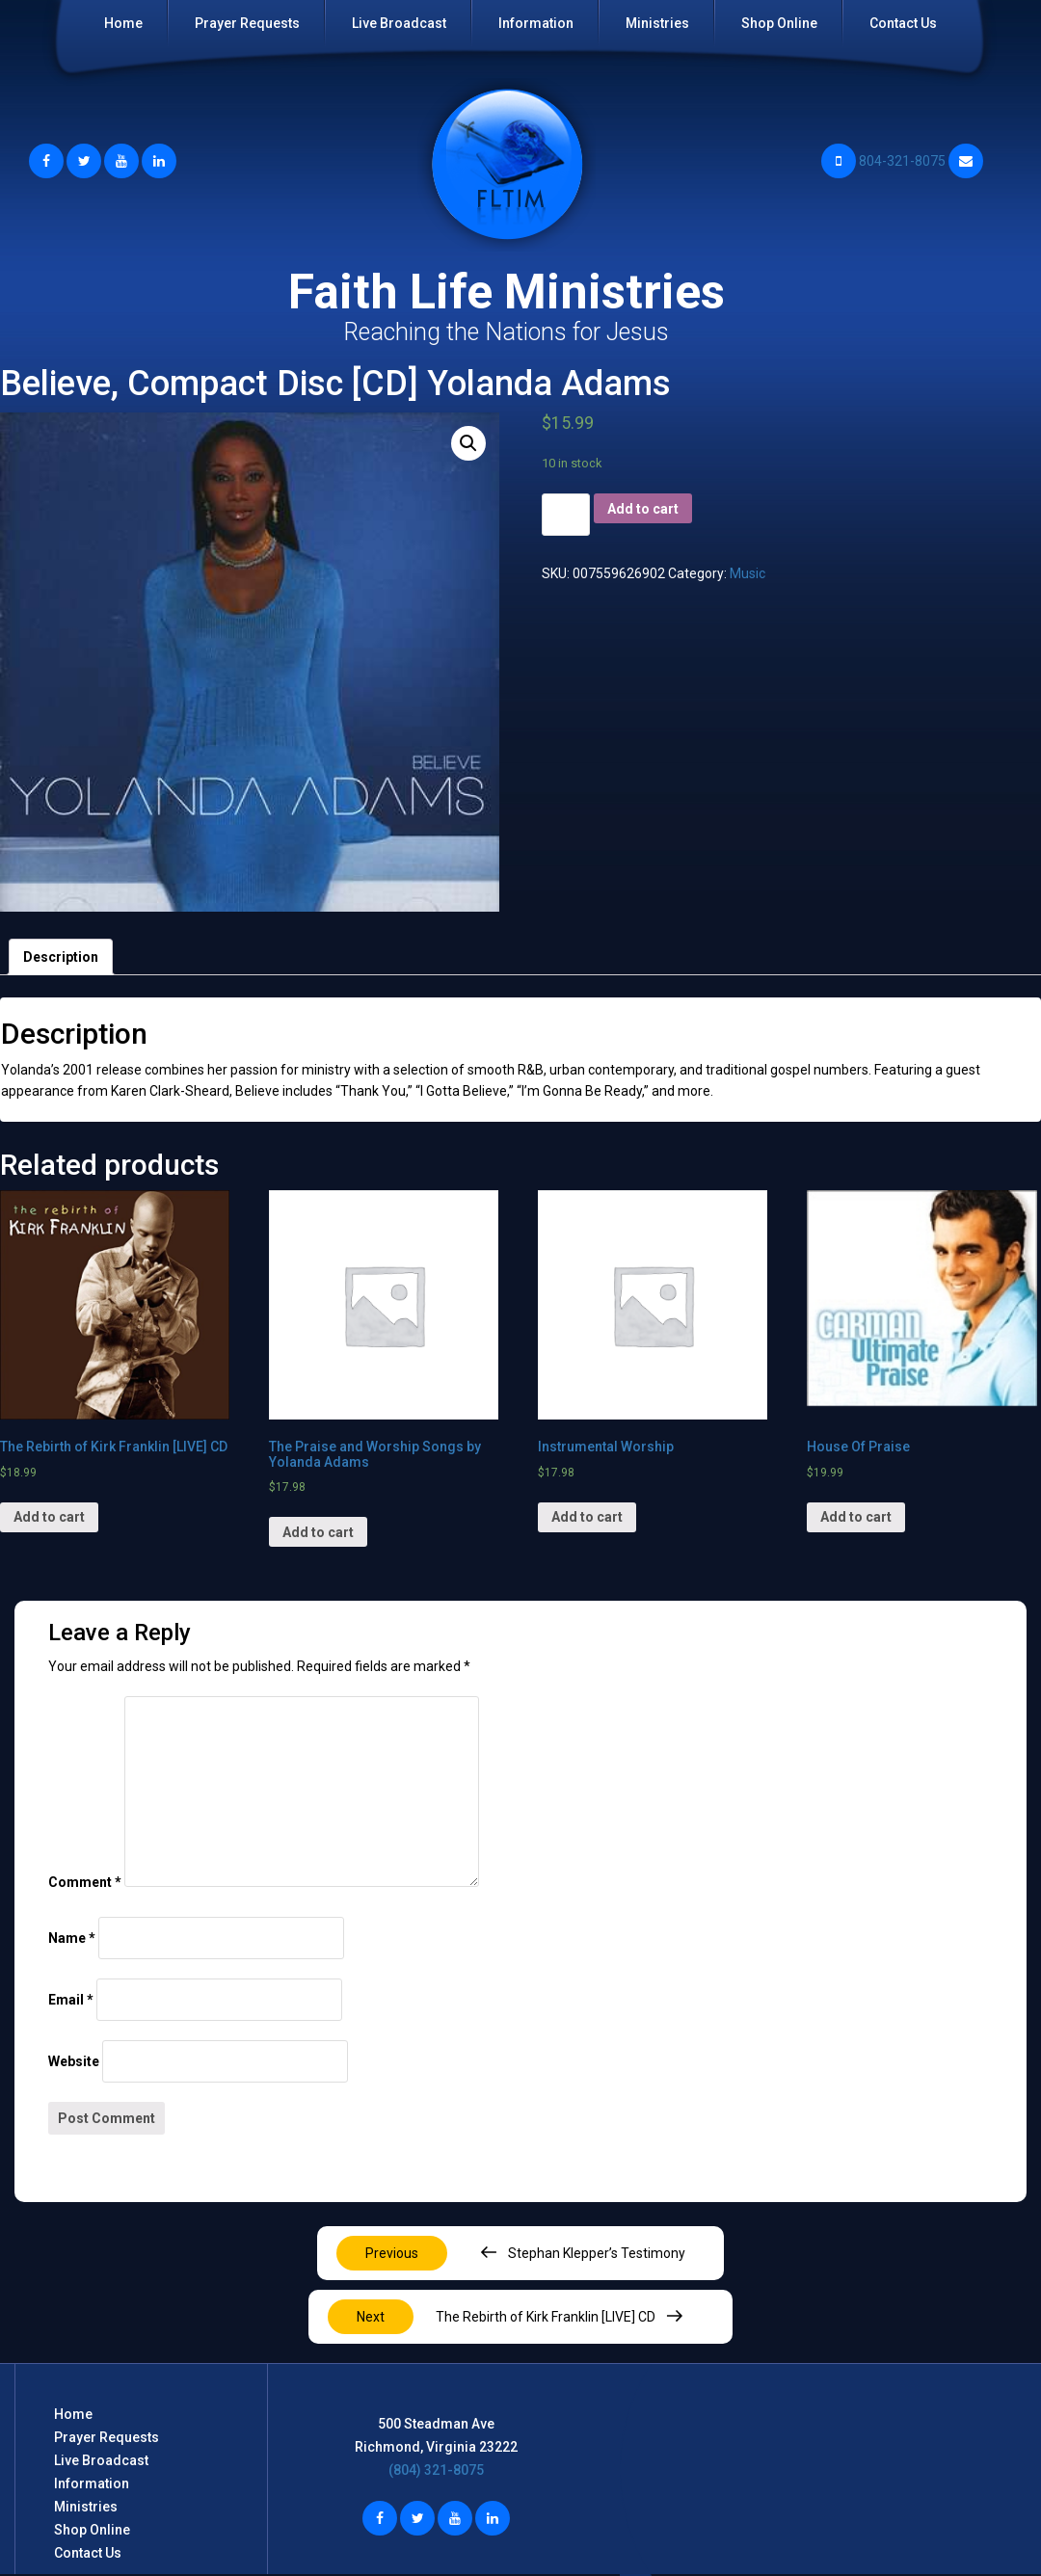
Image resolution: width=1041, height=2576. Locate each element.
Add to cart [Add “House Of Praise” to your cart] (856, 1517)
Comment (84, 1882)
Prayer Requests (247, 23)
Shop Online (779, 23)
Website (73, 2061)
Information (536, 23)
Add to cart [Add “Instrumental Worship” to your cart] (587, 1517)
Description (60, 957)
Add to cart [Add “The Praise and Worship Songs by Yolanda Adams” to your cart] (318, 1532)
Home (123, 23)
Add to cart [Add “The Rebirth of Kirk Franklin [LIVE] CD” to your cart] (49, 1517)
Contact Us (903, 23)
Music (747, 573)
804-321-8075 (883, 161)
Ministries (657, 23)
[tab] (61, 957)
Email (70, 1999)
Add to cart (643, 509)
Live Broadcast (399, 23)
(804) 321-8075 (436, 2470)
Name (71, 1938)
